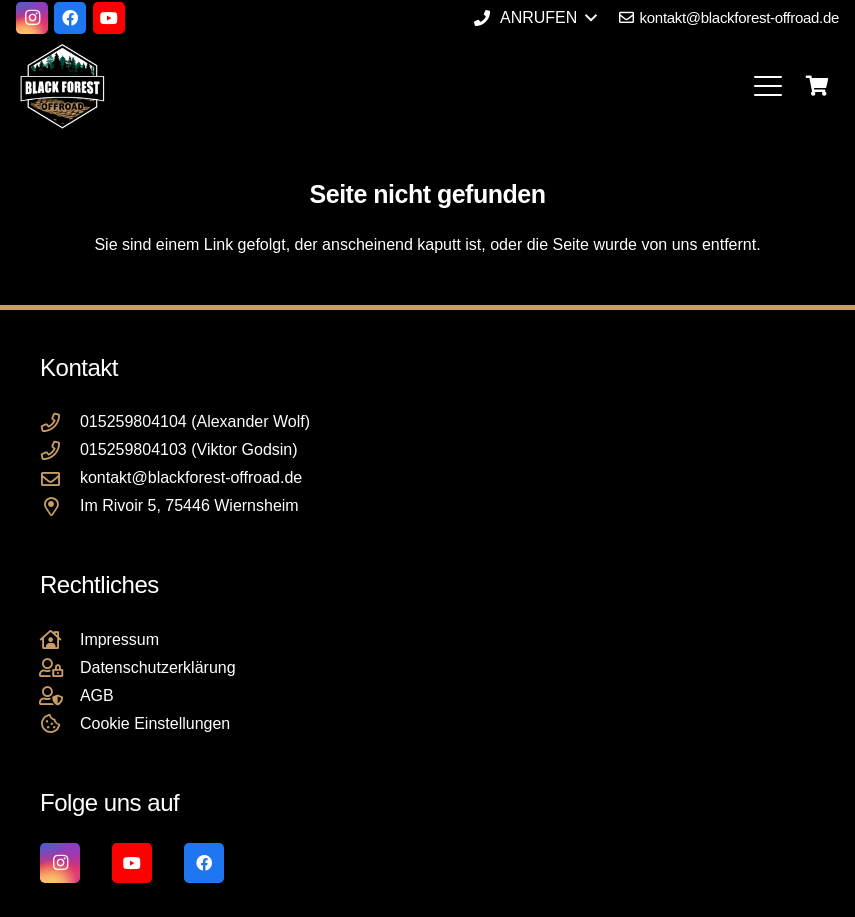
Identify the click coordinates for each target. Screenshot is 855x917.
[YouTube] (109, 18)
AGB (97, 695)
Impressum (119, 639)
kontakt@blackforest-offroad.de (191, 477)
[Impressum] (60, 639)
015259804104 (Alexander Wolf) (195, 421)
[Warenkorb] (817, 86)
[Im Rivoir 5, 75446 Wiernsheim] (60, 506)
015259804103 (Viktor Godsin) (189, 449)
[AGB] (60, 695)
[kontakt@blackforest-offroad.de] (60, 478)
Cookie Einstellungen (155, 723)
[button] (535, 18)
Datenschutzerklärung (158, 667)
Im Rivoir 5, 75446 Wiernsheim (189, 505)
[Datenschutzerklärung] (60, 667)
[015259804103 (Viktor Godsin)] (60, 450)
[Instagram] (32, 18)
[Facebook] (70, 18)
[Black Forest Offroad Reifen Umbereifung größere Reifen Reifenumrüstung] (62, 86)
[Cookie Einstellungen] (60, 723)
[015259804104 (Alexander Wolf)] (60, 422)
